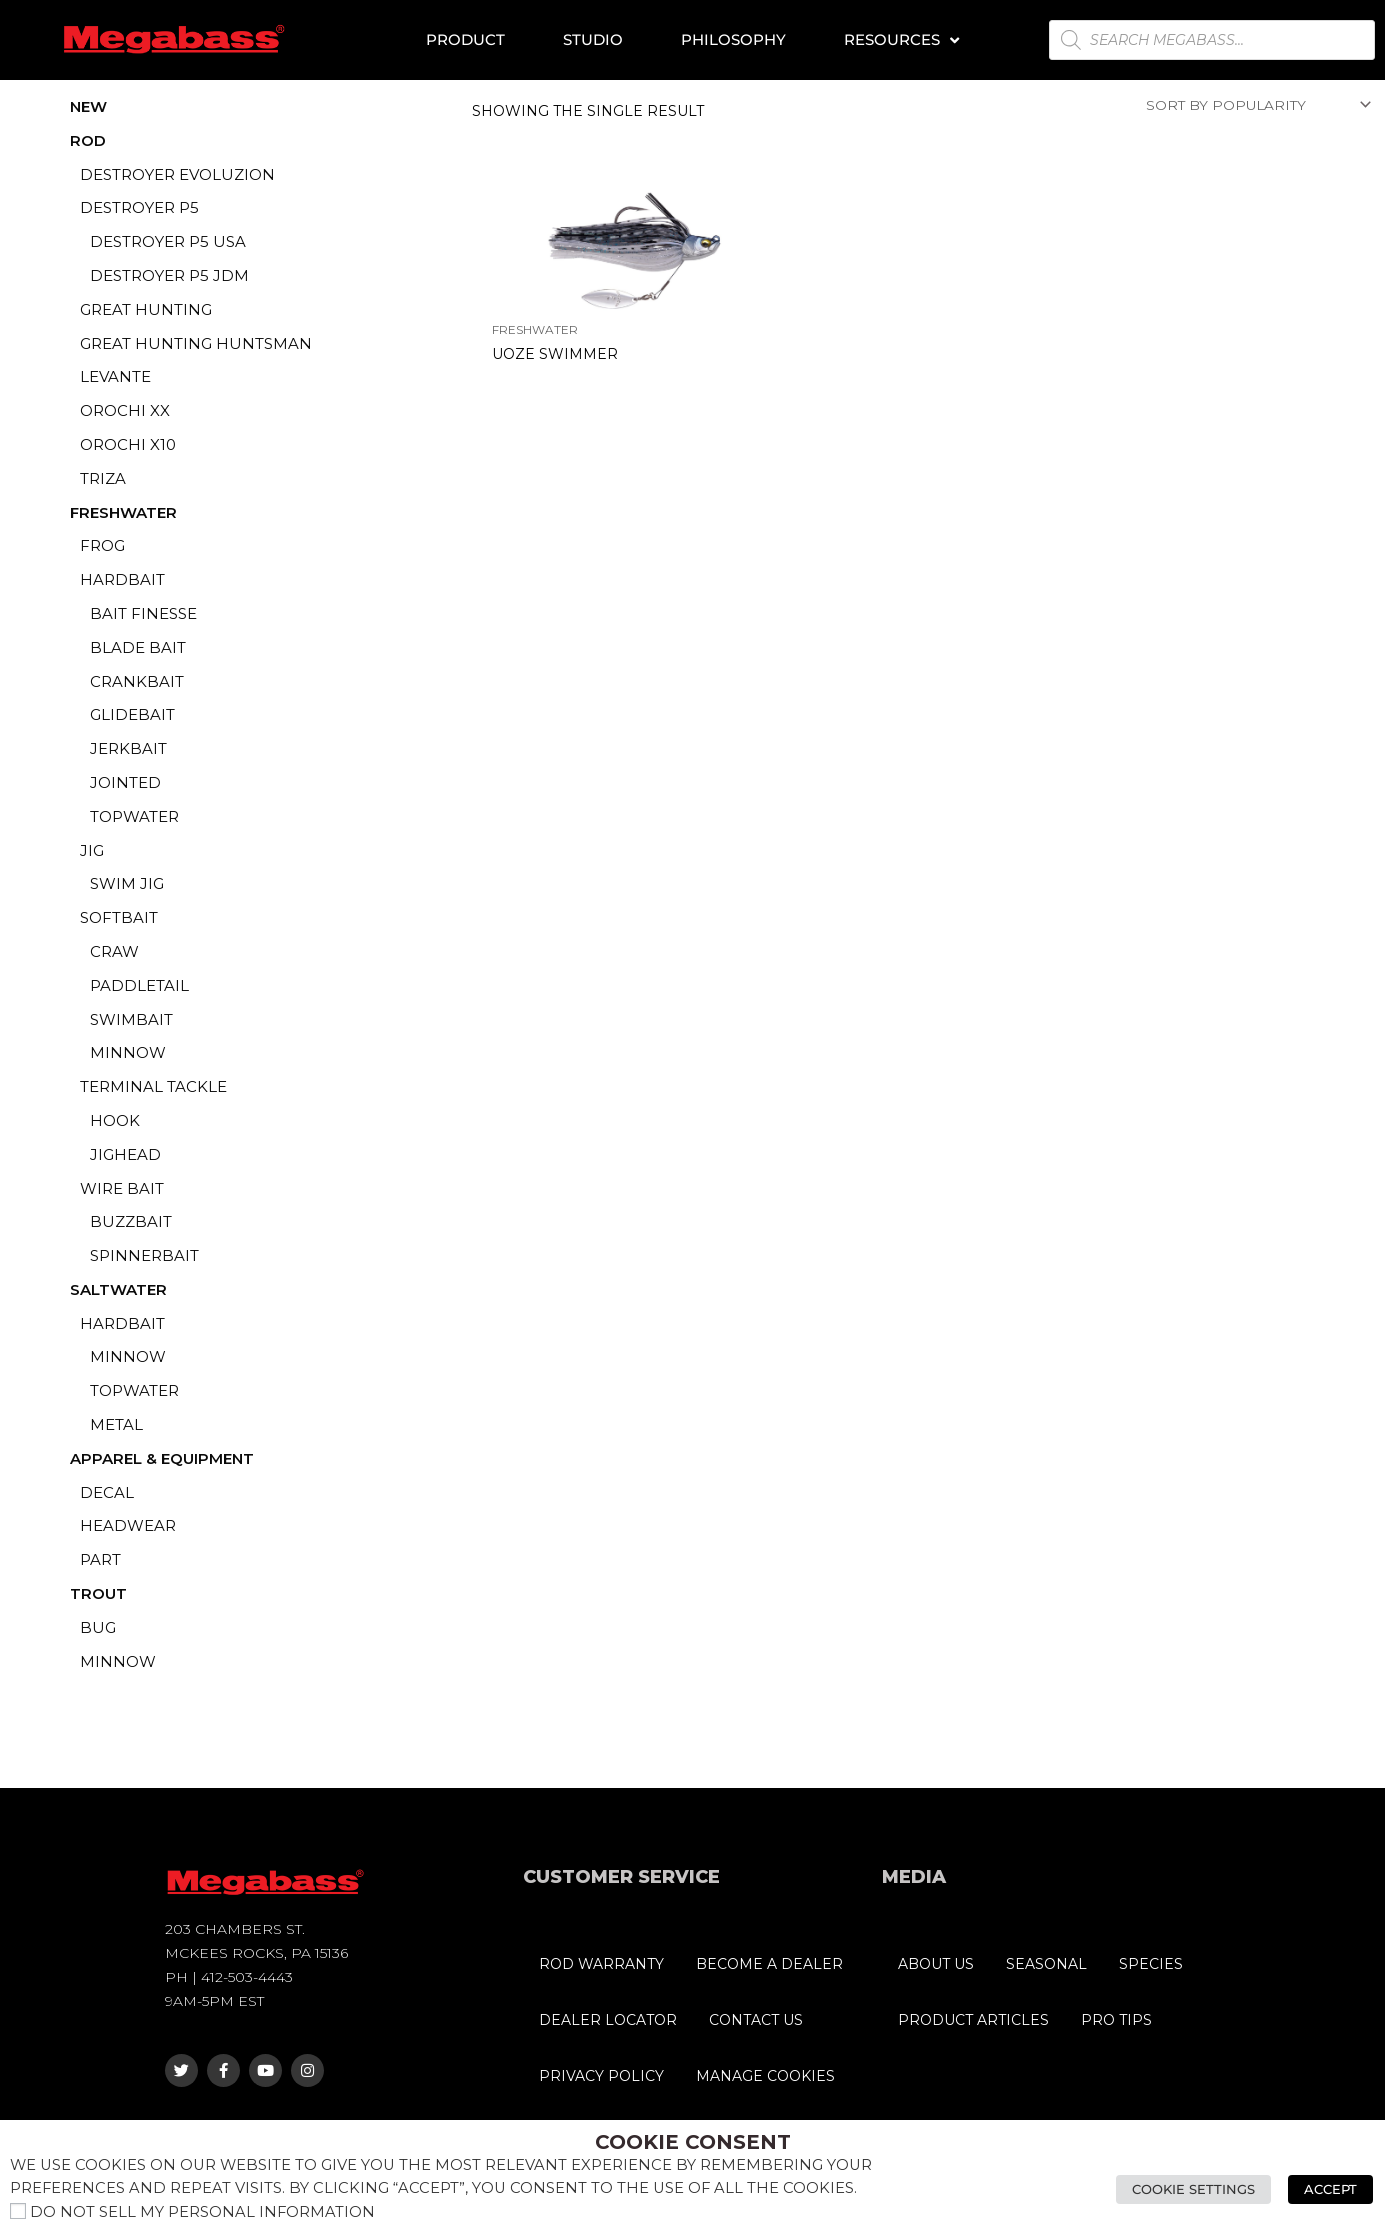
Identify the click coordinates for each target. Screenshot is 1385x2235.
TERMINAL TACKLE (153, 1086)
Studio (593, 39)
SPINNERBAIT (144, 1255)
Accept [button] (1332, 2189)
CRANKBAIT (137, 681)
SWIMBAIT (131, 1019)
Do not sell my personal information (202, 2212)
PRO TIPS (1116, 2020)
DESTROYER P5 (139, 207)
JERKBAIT (128, 748)
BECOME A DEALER (769, 1964)
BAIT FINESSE (143, 613)
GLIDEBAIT (132, 714)
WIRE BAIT (122, 1188)
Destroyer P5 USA (168, 241)
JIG (92, 850)
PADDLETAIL (139, 985)
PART (100, 1559)
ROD (88, 140)
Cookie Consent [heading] (693, 2142)
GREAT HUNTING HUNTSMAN (196, 343)
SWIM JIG (127, 883)
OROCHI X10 (128, 444)
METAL (116, 1424)
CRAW (114, 951)
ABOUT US (936, 1964)
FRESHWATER (123, 512)
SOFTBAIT (119, 917)
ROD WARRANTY (601, 1964)
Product (465, 39)
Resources (901, 40)
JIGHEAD (125, 1154)
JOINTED (125, 782)
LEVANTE (115, 376)
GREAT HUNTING (146, 309)
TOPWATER (134, 816)
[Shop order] (1255, 106)
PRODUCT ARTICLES (973, 2020)
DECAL (107, 1492)
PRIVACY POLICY (601, 2076)
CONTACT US (756, 2020)
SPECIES (1151, 1964)
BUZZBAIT (131, 1221)
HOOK (115, 1120)
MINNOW (128, 1052)
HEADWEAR (128, 1525)
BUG (98, 1627)
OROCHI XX (125, 410)
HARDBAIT (122, 579)
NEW (88, 106)
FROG (102, 545)
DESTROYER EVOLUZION (177, 174)
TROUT (98, 1593)
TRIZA (103, 478)
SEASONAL (1046, 1964)
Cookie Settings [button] (1198, 2189)
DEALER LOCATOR (608, 2020)
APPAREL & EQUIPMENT (162, 1458)
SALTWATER (118, 1289)
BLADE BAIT (138, 647)
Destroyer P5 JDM (169, 275)
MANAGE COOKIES (765, 2076)
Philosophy (733, 39)
